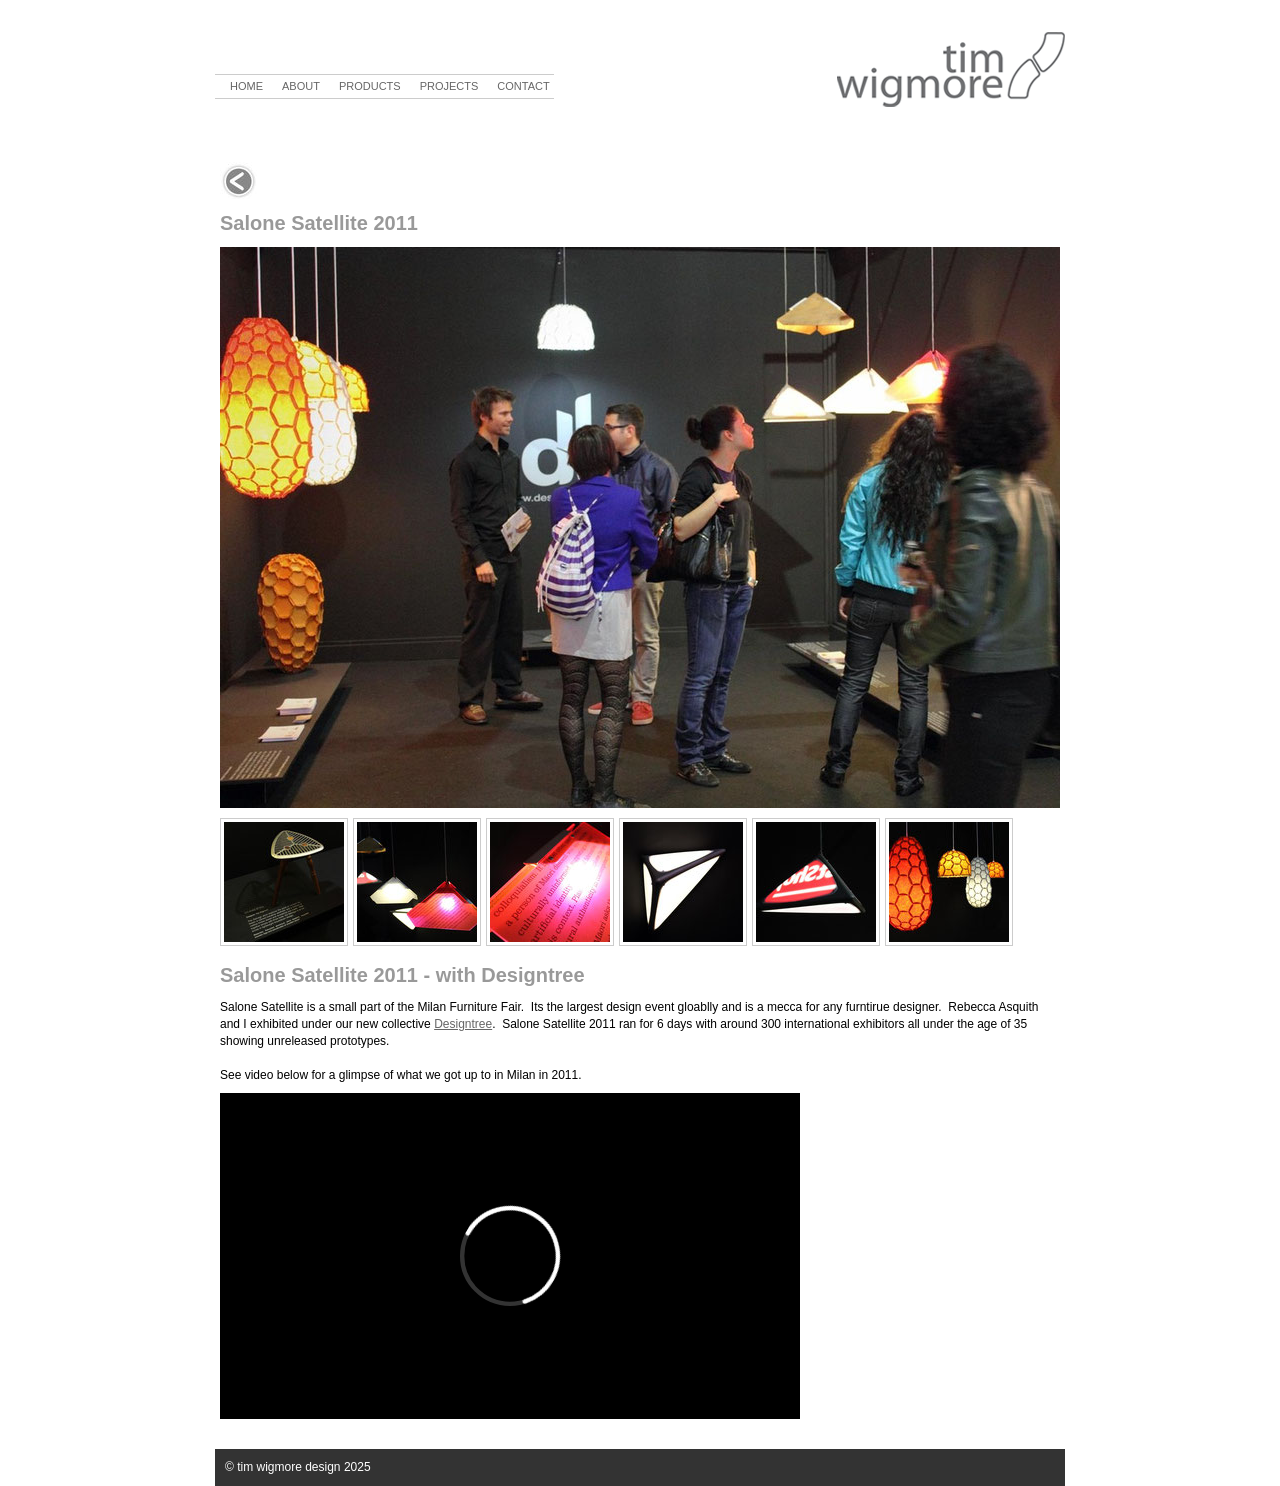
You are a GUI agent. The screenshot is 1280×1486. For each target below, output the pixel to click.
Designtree (463, 1024)
